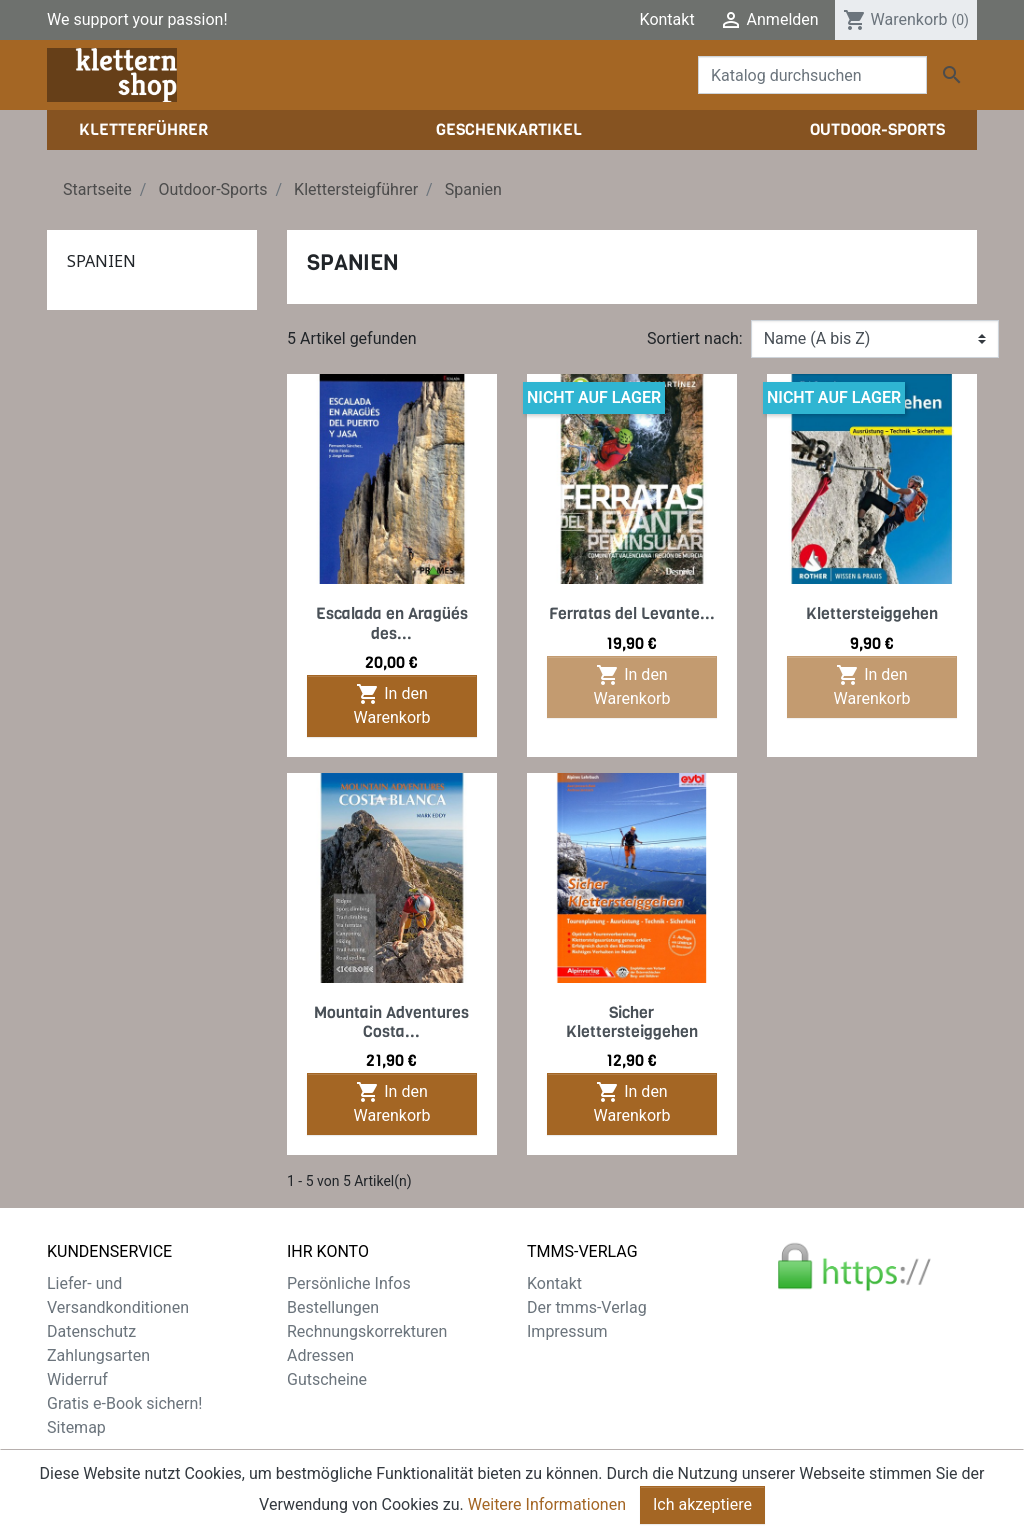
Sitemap (76, 1427)
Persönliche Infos (349, 1283)
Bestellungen (333, 1307)
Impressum (567, 1331)
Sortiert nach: (695, 338)
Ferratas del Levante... (632, 613)
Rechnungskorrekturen (367, 1331)
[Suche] (812, 75)
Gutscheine (327, 1379)
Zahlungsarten (98, 1355)
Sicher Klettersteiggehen (632, 1022)
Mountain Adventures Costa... (391, 1022)
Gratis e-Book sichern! (124, 1403)
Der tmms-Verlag (587, 1307)
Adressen (320, 1355)
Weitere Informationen (547, 1504)
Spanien (101, 261)
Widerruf (77, 1379)
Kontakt (667, 19)
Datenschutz (91, 1331)
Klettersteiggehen (872, 613)
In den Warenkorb (392, 704)
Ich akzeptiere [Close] (702, 1504)
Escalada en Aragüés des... (392, 623)
